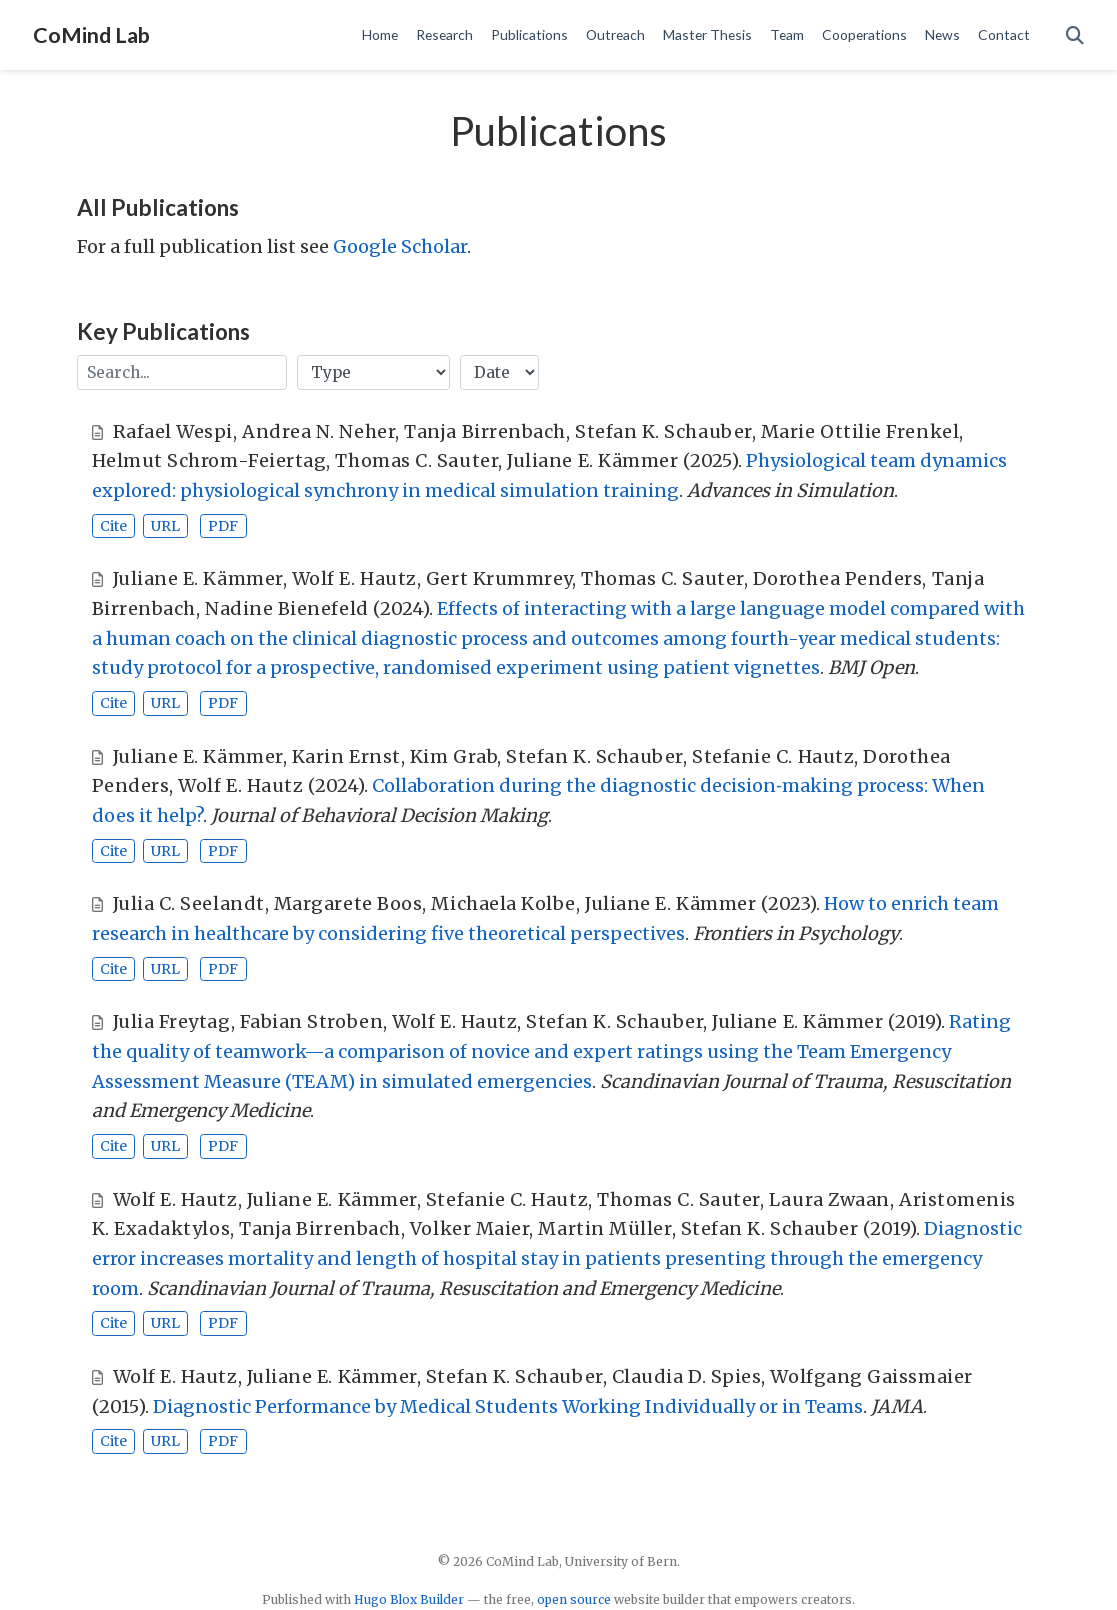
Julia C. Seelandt (189, 903)
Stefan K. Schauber (663, 431)
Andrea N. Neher (318, 431)
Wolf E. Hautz (354, 578)
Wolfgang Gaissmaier (871, 1376)
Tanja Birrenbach (485, 431)
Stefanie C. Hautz (773, 756)
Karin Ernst (346, 756)
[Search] (1075, 35)
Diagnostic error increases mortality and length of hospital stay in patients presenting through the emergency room (557, 1258)
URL (165, 526)
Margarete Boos (348, 903)
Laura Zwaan (829, 1199)
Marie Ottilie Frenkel (860, 431)
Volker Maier (469, 1228)
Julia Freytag (172, 1021)
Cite (113, 526)
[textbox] (182, 372)
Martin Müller (604, 1228)
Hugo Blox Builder (409, 1599)
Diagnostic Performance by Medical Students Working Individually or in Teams (508, 1406)
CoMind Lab (91, 35)
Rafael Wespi (173, 431)
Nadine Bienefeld (287, 608)
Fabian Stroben (312, 1021)
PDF (223, 526)
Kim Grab (453, 756)
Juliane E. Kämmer (592, 460)
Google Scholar (400, 246)
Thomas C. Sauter (416, 460)
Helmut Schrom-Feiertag (209, 460)
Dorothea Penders (838, 578)
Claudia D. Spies (687, 1376)
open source (574, 1599)
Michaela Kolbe (503, 903)
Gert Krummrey (499, 578)
